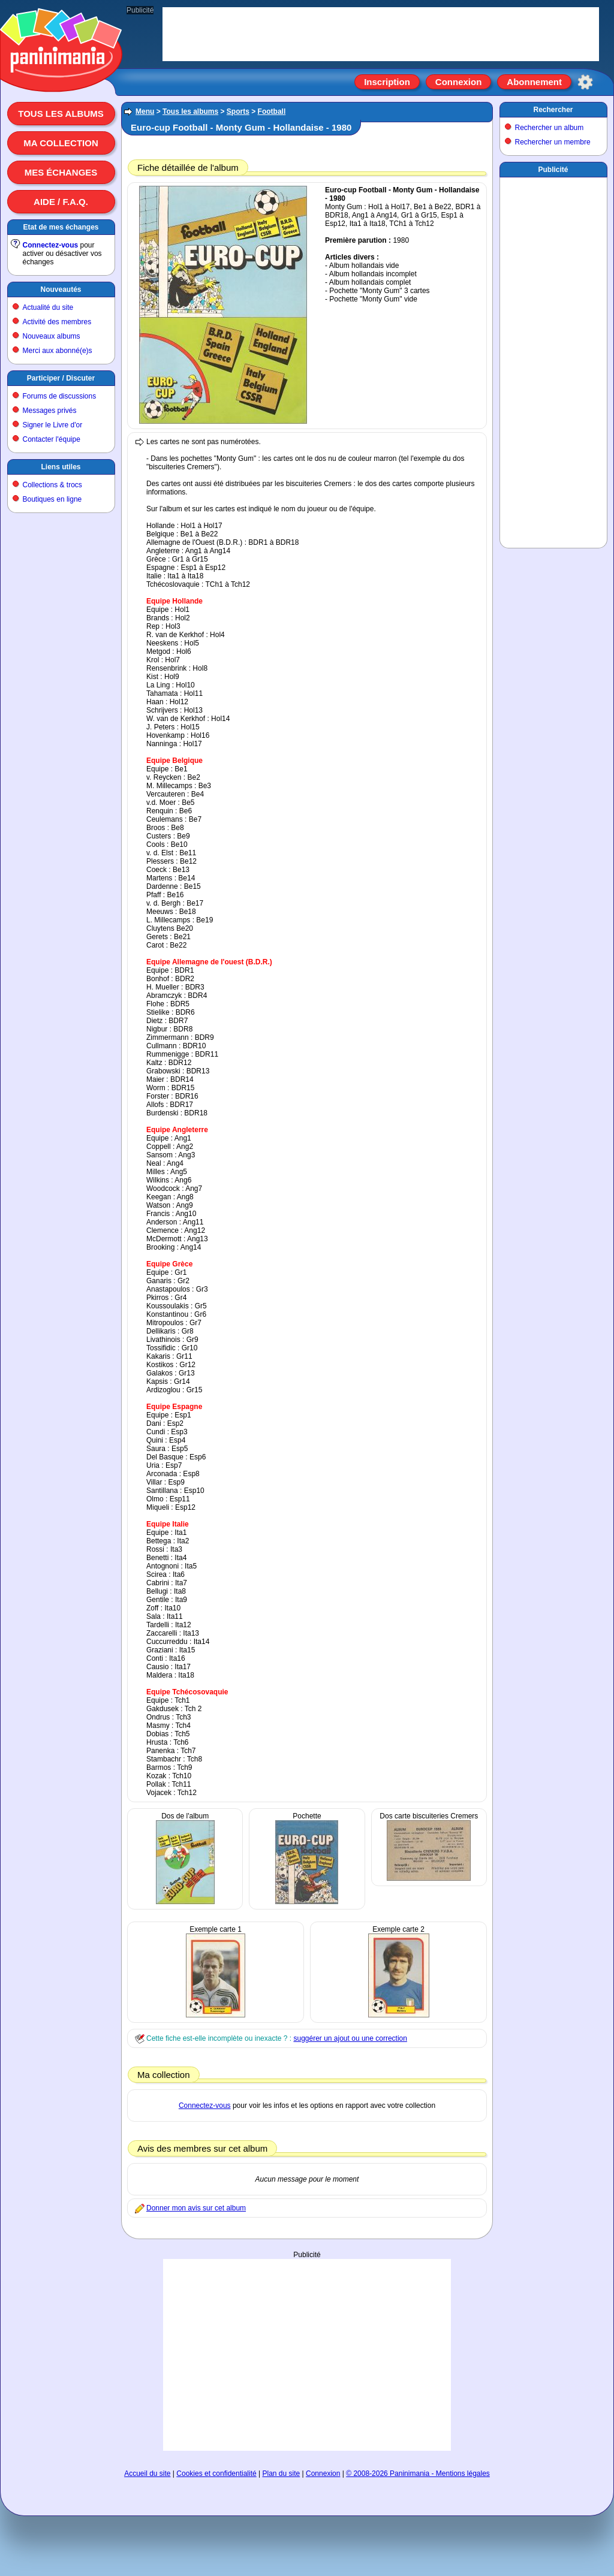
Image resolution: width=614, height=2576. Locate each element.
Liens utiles (60, 467)
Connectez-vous (51, 245)
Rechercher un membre (553, 142)
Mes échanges (61, 172)
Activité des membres (57, 322)
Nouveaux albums (51, 336)
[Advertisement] (553, 360)
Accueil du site (147, 2473)
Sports (238, 111)
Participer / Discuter (61, 378)
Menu (145, 111)
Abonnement (534, 82)
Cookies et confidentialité (216, 2473)
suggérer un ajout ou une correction (350, 2038)
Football (272, 111)
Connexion (458, 82)
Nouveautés (60, 289)
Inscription (387, 82)
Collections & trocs (52, 485)
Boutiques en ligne (52, 499)
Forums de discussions (60, 396)
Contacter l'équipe (51, 439)
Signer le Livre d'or (53, 425)
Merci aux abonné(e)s (57, 350)
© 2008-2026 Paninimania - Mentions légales (418, 2473)
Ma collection (60, 143)
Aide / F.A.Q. (61, 202)
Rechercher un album (549, 127)
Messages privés (50, 410)
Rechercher (553, 109)
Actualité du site (48, 307)
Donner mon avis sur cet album (196, 2208)
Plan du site (281, 2473)
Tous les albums (61, 113)
